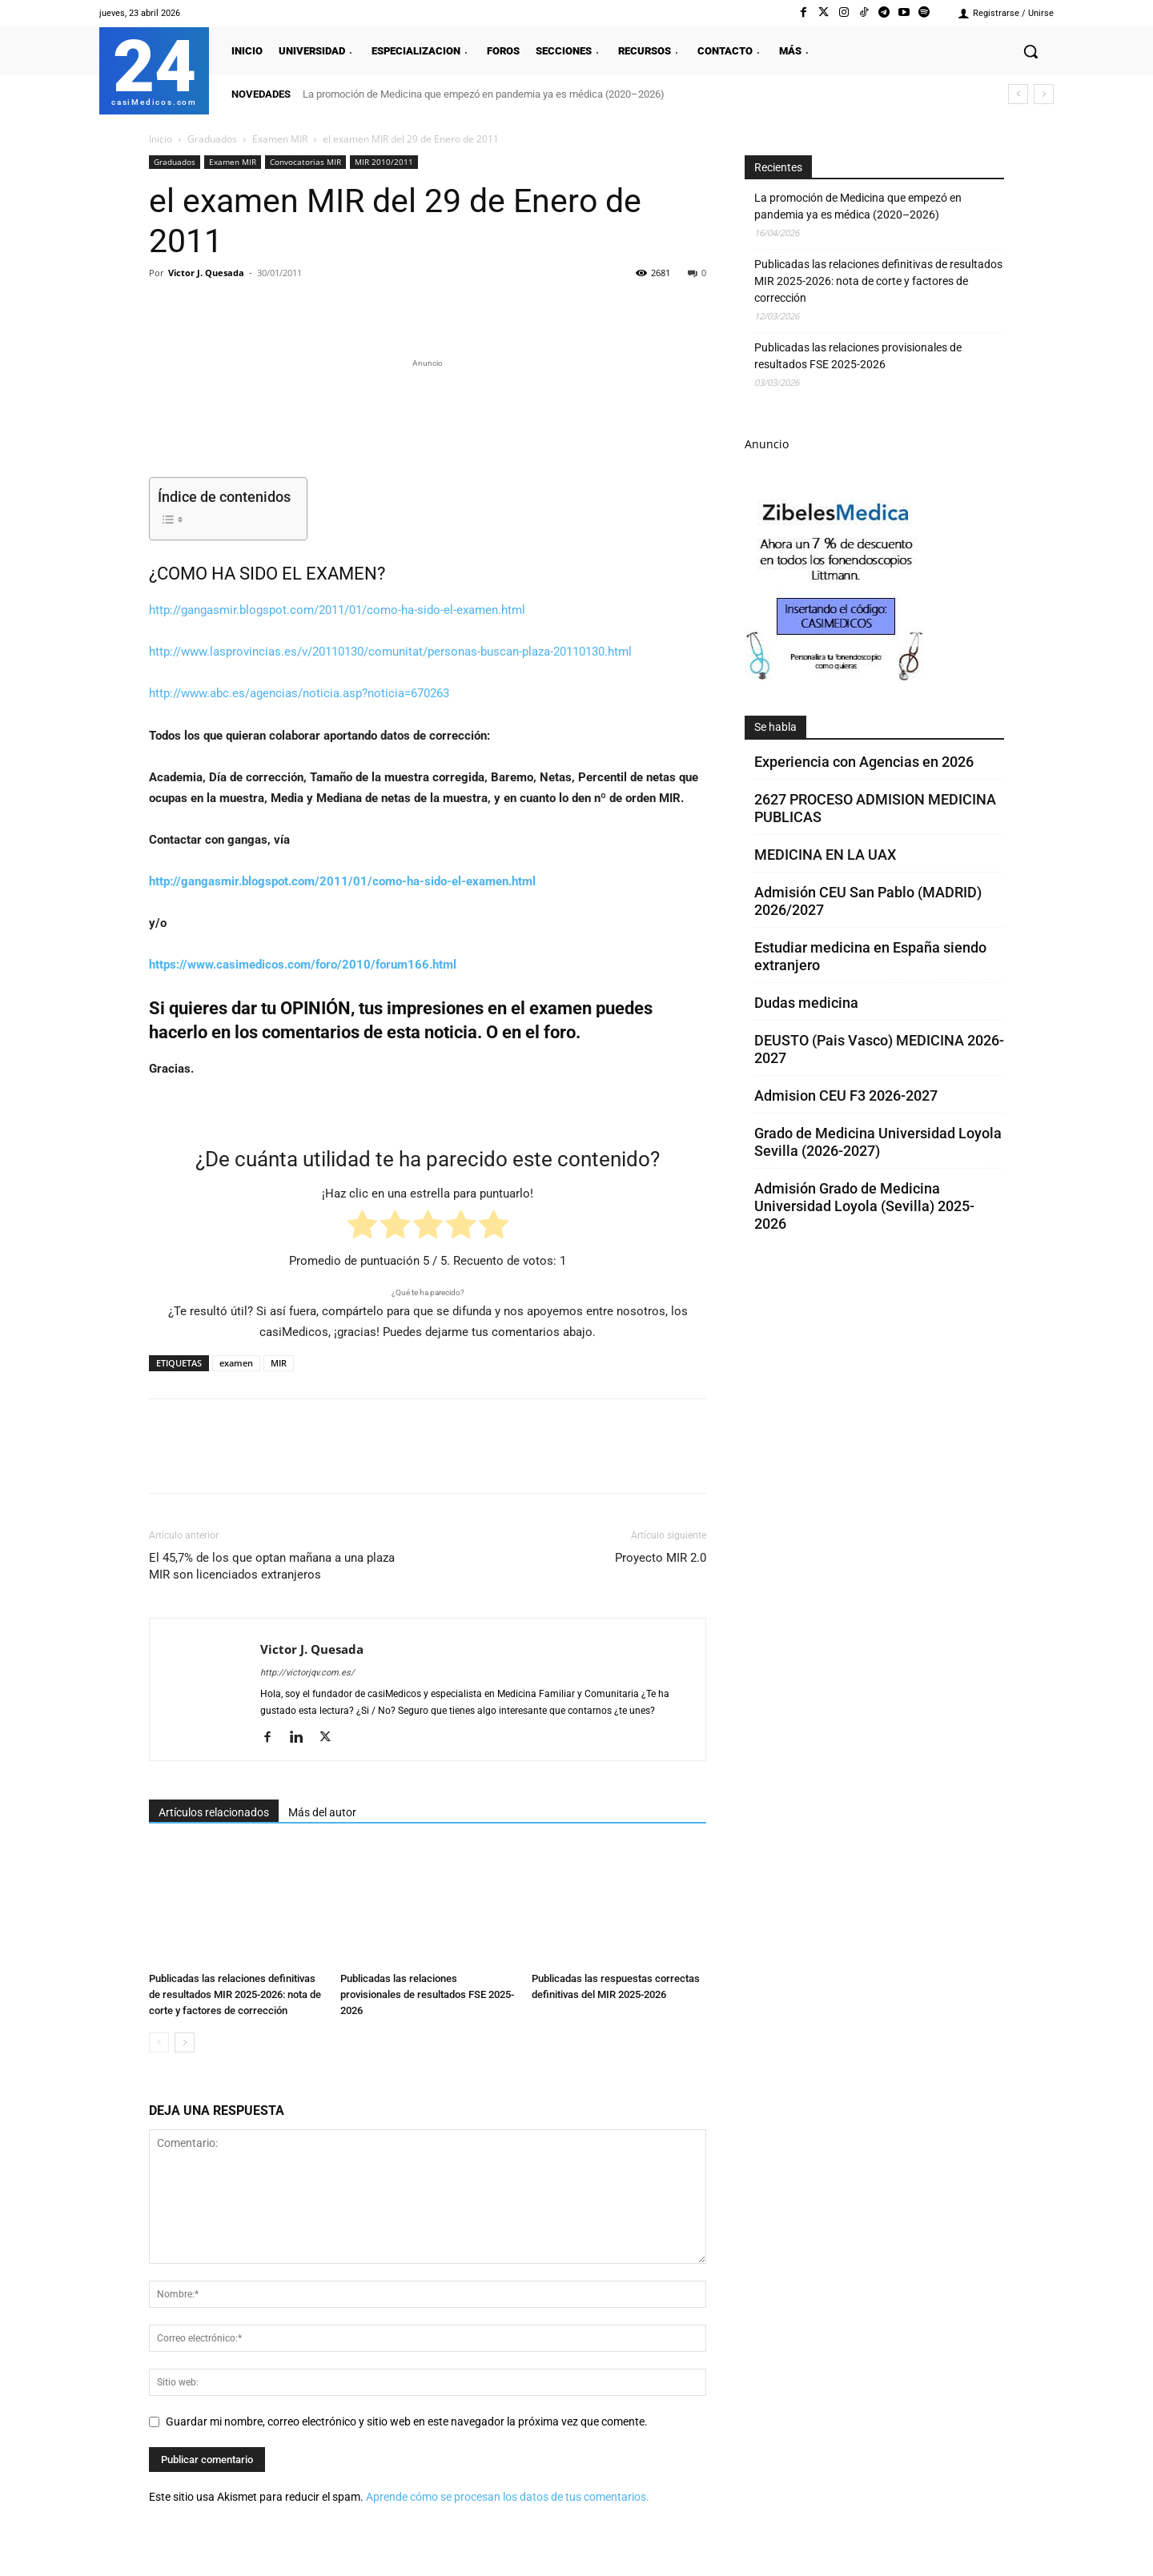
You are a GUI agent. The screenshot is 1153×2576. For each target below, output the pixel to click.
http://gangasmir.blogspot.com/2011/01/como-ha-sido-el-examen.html (337, 610)
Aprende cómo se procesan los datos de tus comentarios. (507, 2496)
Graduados (212, 139)
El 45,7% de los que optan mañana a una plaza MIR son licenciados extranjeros (272, 1566)
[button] (1030, 51)
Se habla (775, 726)
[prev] (1018, 94)
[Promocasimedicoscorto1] (835, 676)
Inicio (160, 139)
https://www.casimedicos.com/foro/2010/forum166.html (302, 964)
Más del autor (322, 1812)
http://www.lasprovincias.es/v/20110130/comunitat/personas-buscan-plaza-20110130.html (390, 651)
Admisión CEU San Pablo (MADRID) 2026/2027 (868, 901)
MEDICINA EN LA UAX (825, 854)
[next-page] (185, 2042)
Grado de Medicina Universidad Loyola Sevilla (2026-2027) (878, 1142)
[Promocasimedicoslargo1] (427, 415)
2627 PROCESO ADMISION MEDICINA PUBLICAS (875, 808)
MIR (279, 1363)
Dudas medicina (806, 1002)
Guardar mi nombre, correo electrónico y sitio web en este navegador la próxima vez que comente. (407, 2421)
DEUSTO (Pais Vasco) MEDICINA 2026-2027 (879, 1049)
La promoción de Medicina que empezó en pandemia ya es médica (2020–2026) (484, 94)
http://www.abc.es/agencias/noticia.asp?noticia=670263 (299, 693)
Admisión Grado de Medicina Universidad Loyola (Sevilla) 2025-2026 (864, 1206)
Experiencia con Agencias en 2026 (864, 761)
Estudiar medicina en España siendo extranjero (870, 956)
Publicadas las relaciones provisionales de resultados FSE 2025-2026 (427, 1994)
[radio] (362, 1228)
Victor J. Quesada (206, 273)
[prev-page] (159, 2042)
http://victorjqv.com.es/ (307, 1672)
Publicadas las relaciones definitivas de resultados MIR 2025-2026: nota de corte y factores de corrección (235, 1994)
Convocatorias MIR (305, 161)
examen (236, 1363)
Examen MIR (279, 139)
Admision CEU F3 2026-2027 (846, 1095)
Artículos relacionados (214, 1812)
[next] (1044, 94)
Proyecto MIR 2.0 (660, 1558)
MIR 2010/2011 (384, 161)
